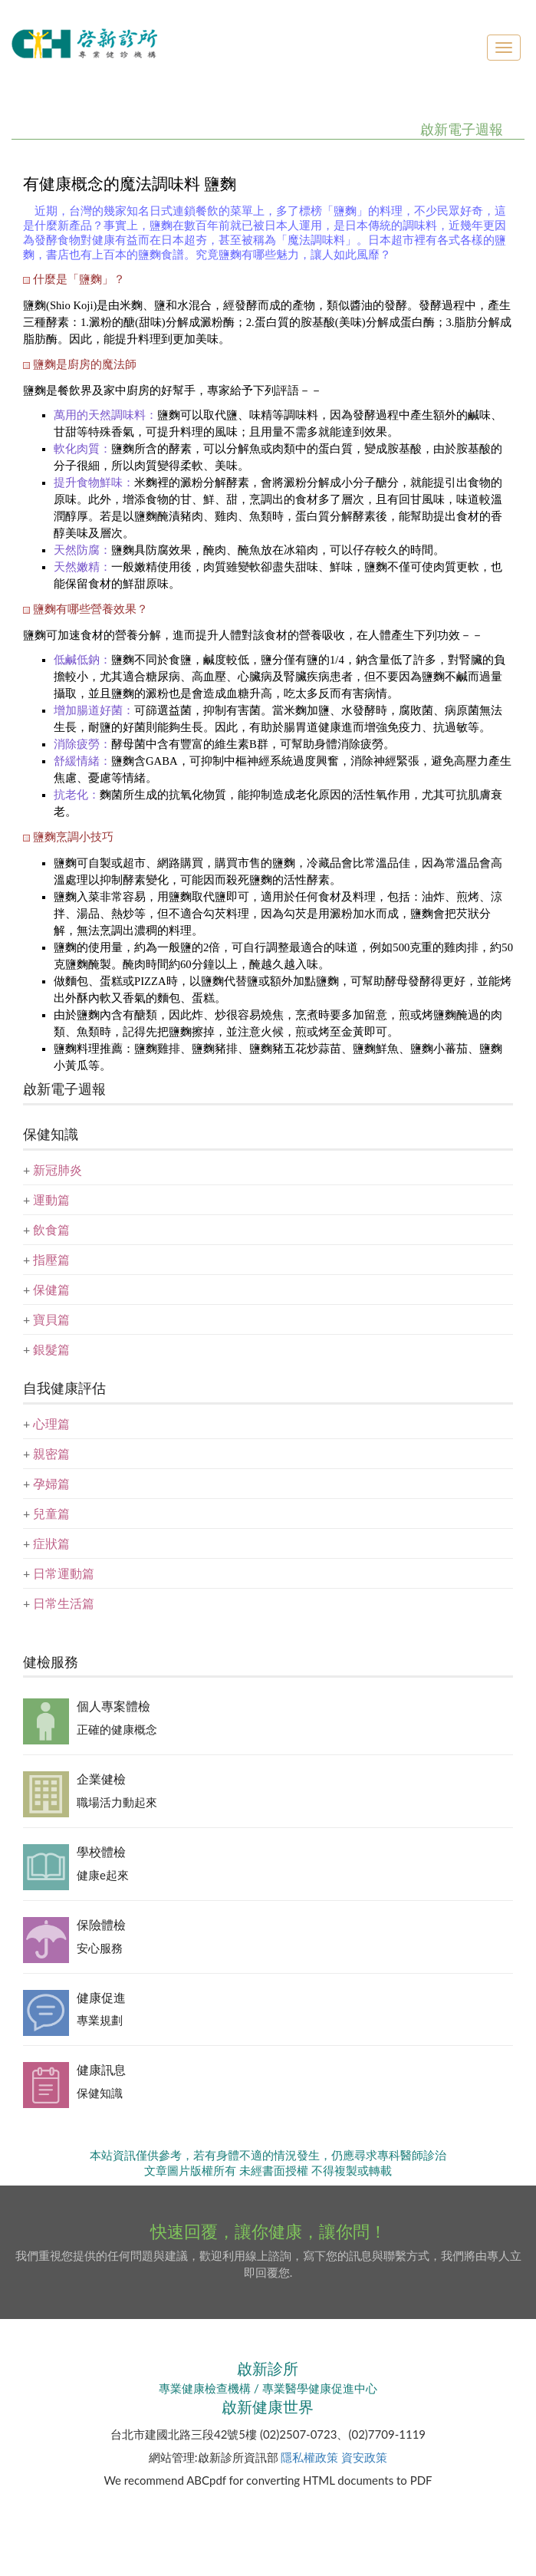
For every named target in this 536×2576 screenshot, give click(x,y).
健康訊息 (101, 2069)
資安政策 (364, 2457)
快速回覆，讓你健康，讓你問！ (268, 2231)
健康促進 (101, 1997)
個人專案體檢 (113, 1705)
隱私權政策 (309, 2457)
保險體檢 (101, 1924)
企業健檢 (101, 1778)
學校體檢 (101, 1851)
